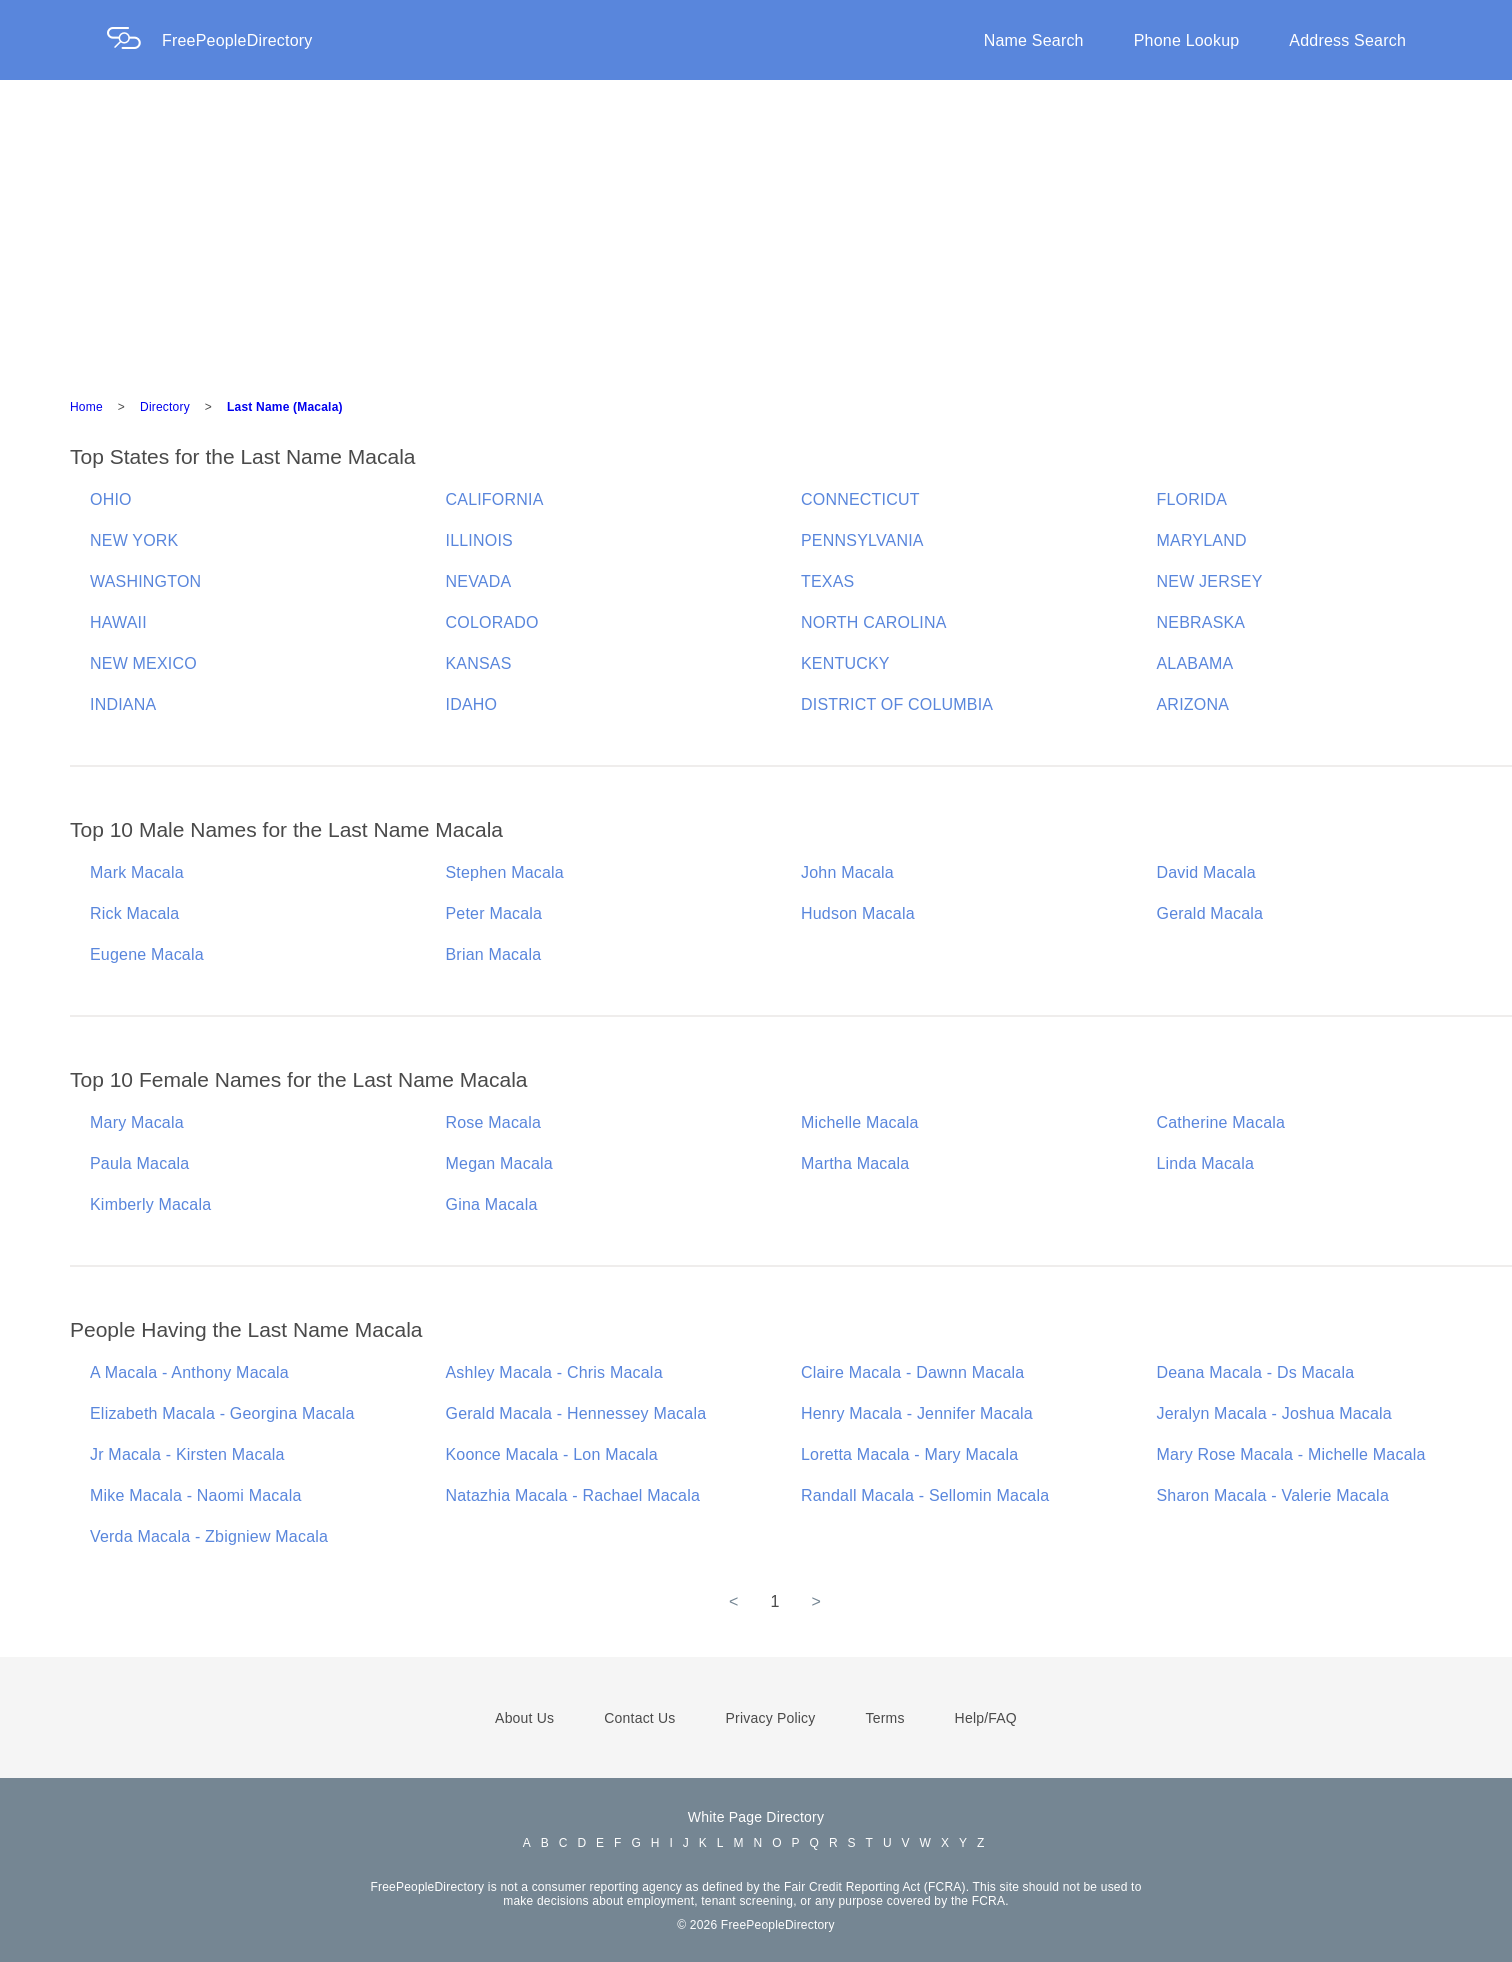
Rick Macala (134, 913)
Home (86, 407)
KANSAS (479, 663)
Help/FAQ (986, 1718)
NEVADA (479, 581)
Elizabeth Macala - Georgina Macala (222, 1413)
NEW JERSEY (1210, 581)
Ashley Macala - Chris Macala (554, 1372)
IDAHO (472, 704)
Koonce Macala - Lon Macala (552, 1454)
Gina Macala (492, 1204)
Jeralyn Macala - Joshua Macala (1274, 1413)
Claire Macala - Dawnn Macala (912, 1372)
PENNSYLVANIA (862, 540)
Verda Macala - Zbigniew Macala (209, 1536)
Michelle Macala (860, 1122)
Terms (884, 1718)
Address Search (1347, 40)
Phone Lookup (1187, 40)
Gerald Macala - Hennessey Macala (576, 1413)
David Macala (1206, 872)
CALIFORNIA (495, 499)
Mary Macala (137, 1122)
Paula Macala (139, 1163)
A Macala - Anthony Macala (189, 1372)
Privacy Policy (771, 1718)
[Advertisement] (756, 230)
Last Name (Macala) (285, 407)
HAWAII (118, 622)
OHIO (111, 499)
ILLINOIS (479, 540)
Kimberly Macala (150, 1204)
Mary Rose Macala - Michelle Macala (1291, 1454)
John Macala (847, 872)
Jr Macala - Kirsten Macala (187, 1454)
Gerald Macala (1210, 913)
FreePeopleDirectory (237, 40)
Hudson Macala (858, 913)
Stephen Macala (505, 872)
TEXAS (827, 581)
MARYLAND (1202, 540)
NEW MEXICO (143, 663)
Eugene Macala (147, 954)
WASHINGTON (145, 581)
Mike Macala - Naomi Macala (195, 1495)
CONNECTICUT (860, 499)
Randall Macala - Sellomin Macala (925, 1495)
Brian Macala (494, 954)
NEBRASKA (1201, 622)
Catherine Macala (1221, 1122)
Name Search (1034, 40)
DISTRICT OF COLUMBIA (897, 704)
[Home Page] (134, 40)
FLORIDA (1192, 499)
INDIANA (123, 704)
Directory (165, 407)
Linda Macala (1206, 1163)
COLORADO (492, 622)
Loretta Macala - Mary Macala (909, 1454)
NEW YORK (134, 540)
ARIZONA (1193, 704)
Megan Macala (499, 1163)
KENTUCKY (845, 663)
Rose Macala (494, 1122)
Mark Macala (137, 872)
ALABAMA (1195, 663)
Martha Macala (855, 1163)
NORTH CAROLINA (874, 622)
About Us (524, 1718)
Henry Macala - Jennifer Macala (917, 1413)
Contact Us (639, 1718)
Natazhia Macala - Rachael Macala (573, 1495)
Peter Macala (494, 913)
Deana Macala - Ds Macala (1256, 1372)
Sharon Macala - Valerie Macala (1273, 1495)
